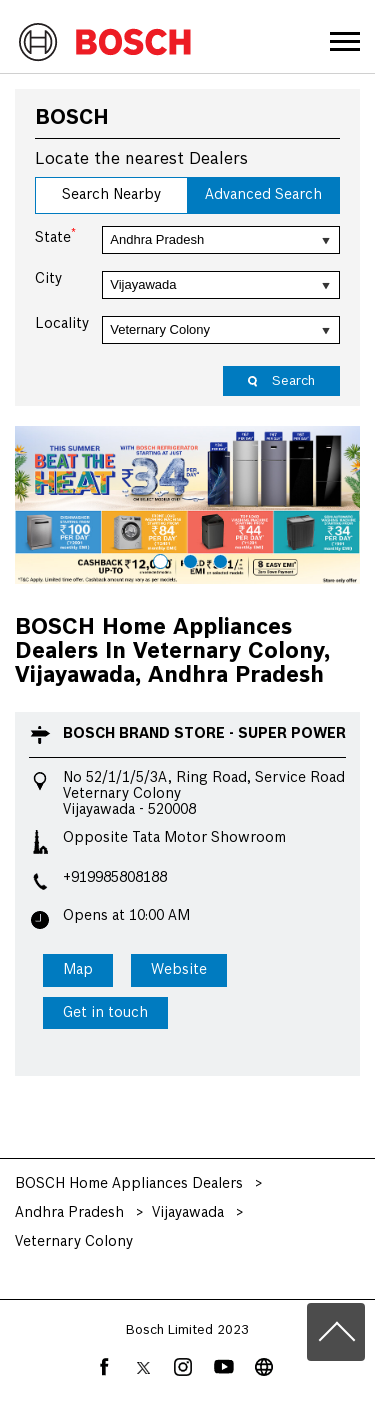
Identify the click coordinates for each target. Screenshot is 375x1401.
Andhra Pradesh (69, 1213)
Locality (62, 324)
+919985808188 (115, 878)
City (48, 279)
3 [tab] (218, 559)
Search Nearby (111, 195)
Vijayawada (188, 1213)
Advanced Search (263, 195)
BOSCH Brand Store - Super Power (204, 734)
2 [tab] (188, 559)
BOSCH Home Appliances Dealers (131, 1184)
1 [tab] (158, 559)
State (55, 236)
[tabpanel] (187, 505)
